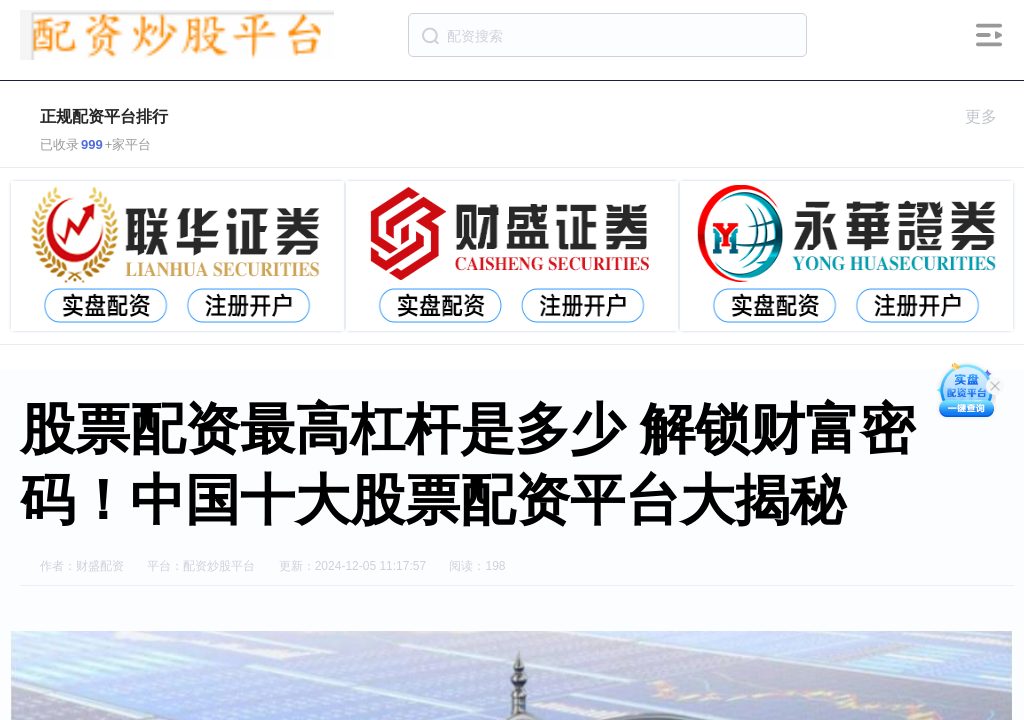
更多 (989, 116)
